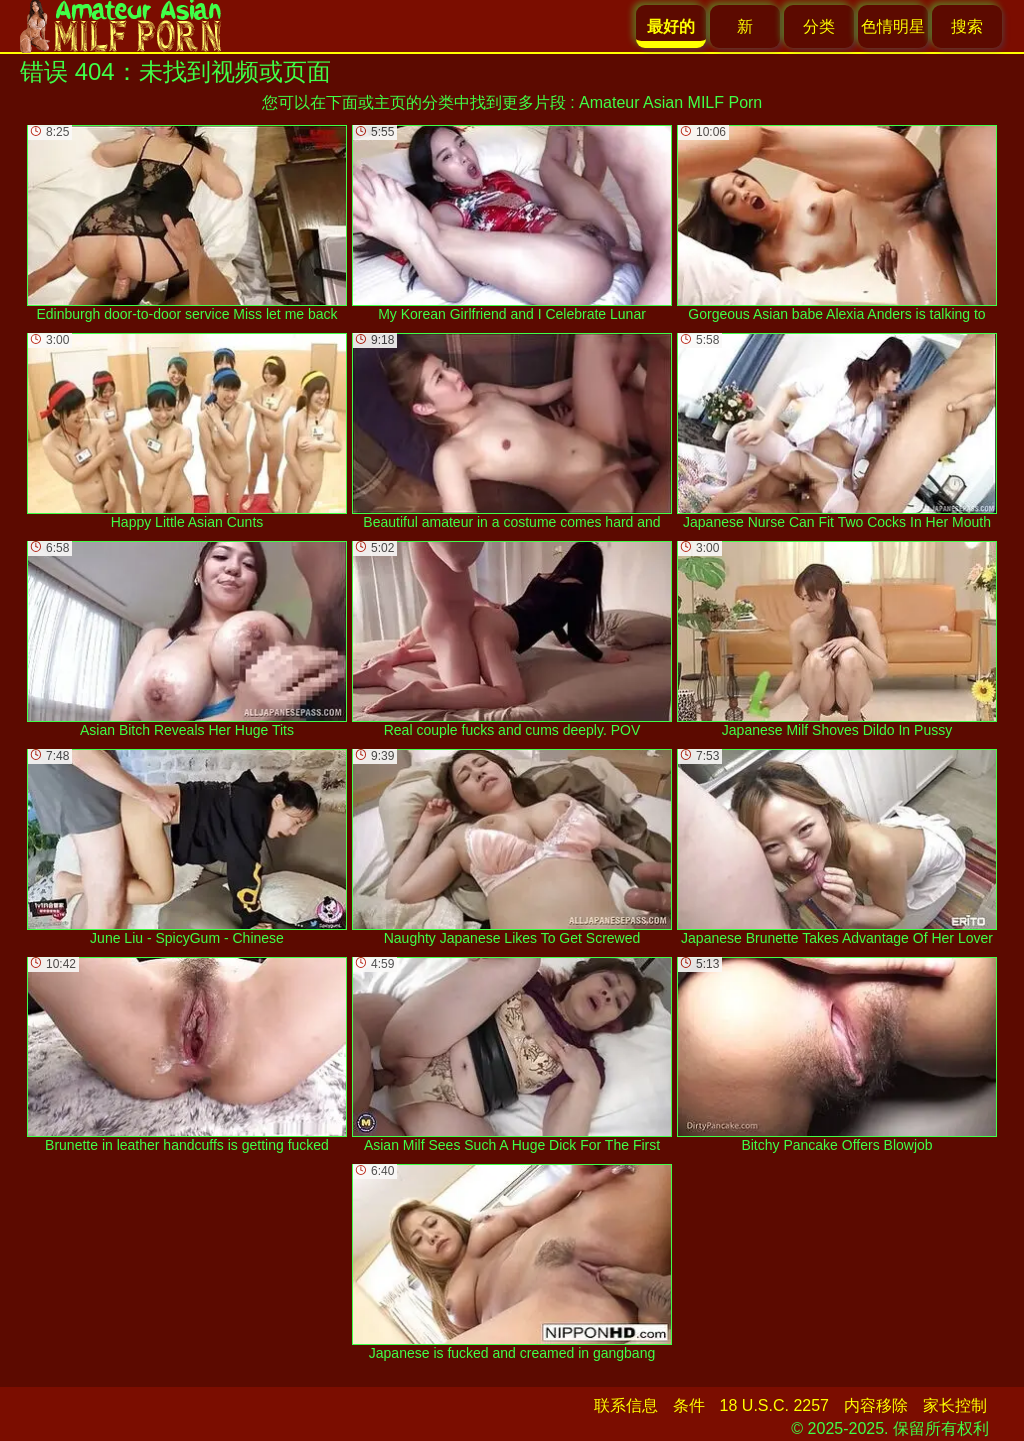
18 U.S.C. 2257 (774, 1405)
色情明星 (893, 26)
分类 (819, 26)
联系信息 (626, 1405)
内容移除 (876, 1405)
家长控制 (955, 1405)
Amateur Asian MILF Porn (670, 102)
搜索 (967, 26)
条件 (689, 1405)
